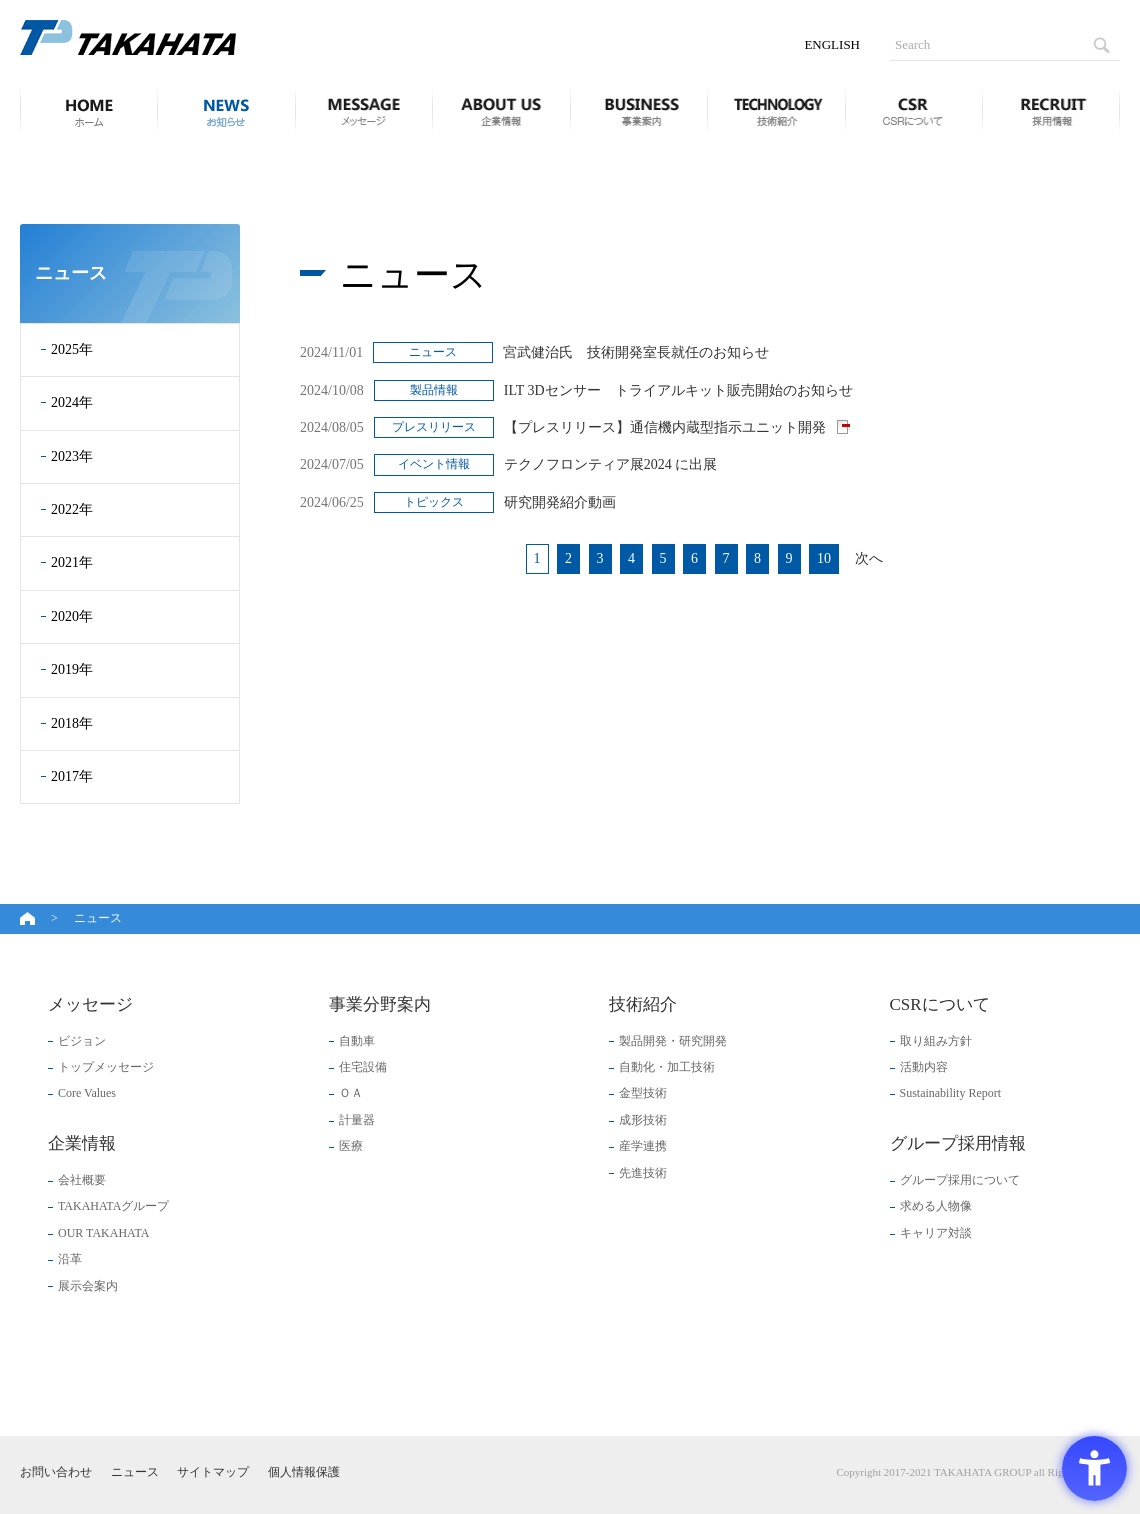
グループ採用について (960, 1180)
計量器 (357, 1120)
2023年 (72, 456)
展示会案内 (88, 1286)
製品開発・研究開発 (673, 1041)
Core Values (87, 1093)
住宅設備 (363, 1067)
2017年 (72, 776)
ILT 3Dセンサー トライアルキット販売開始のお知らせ (678, 390)
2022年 (72, 509)
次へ (869, 558)
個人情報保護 (304, 1472)
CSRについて (914, 110)
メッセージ (364, 110)
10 (824, 558)
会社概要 (82, 1180)
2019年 (72, 669)
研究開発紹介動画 (560, 502)
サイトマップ (213, 1472)
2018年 (72, 723)
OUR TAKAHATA (103, 1233)
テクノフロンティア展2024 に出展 (611, 464)
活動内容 (924, 1067)
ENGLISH (832, 44)
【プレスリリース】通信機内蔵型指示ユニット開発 (667, 427)
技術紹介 (776, 110)
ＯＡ (351, 1093)
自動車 (357, 1041)
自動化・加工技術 (667, 1067)
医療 (351, 1146)
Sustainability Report (951, 1093)
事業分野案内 (639, 110)
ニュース (226, 110)
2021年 (72, 562)
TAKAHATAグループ (113, 1206)
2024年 (72, 402)
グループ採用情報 (1051, 110)
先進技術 (643, 1173)
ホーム (83, 110)
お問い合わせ (56, 1472)
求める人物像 (936, 1206)
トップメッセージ (106, 1067)
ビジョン (82, 1041)
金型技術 (643, 1093)
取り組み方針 (936, 1041)
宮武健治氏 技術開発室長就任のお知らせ (636, 352)
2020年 (72, 616)
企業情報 (501, 110)
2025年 (72, 349)
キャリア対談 (936, 1233)
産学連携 (643, 1146)
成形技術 (643, 1120)
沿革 (70, 1259)
